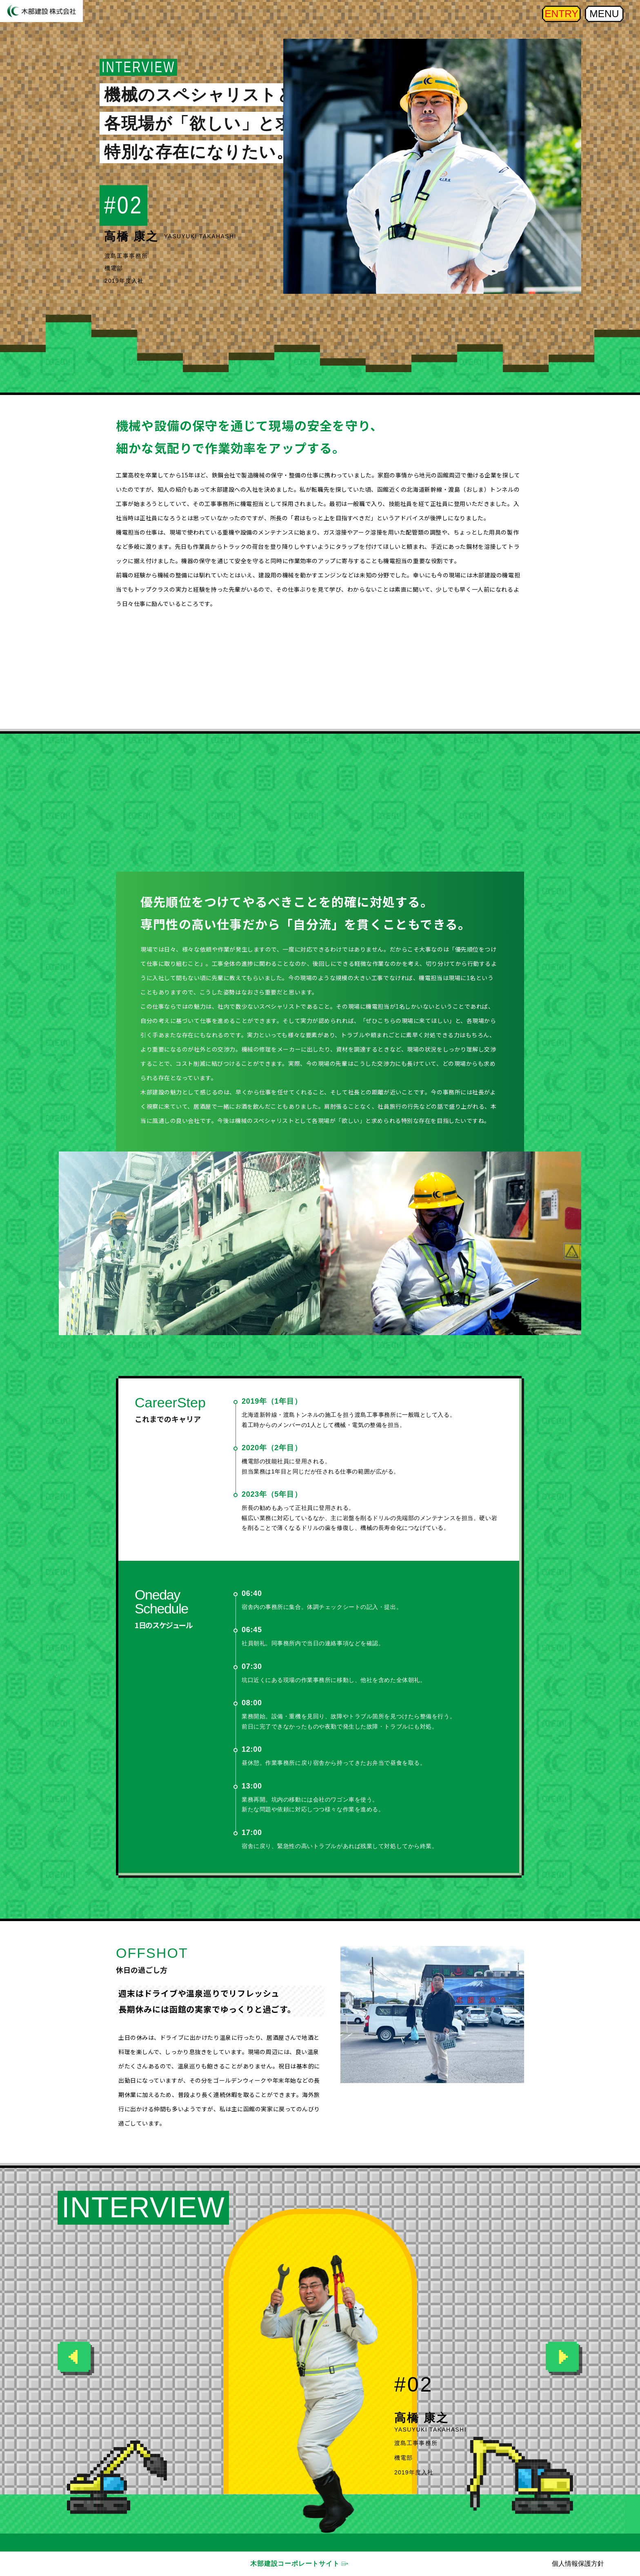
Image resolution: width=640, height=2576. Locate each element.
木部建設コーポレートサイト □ (298, 2563)
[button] (564, 2359)
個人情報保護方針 (578, 2563)
